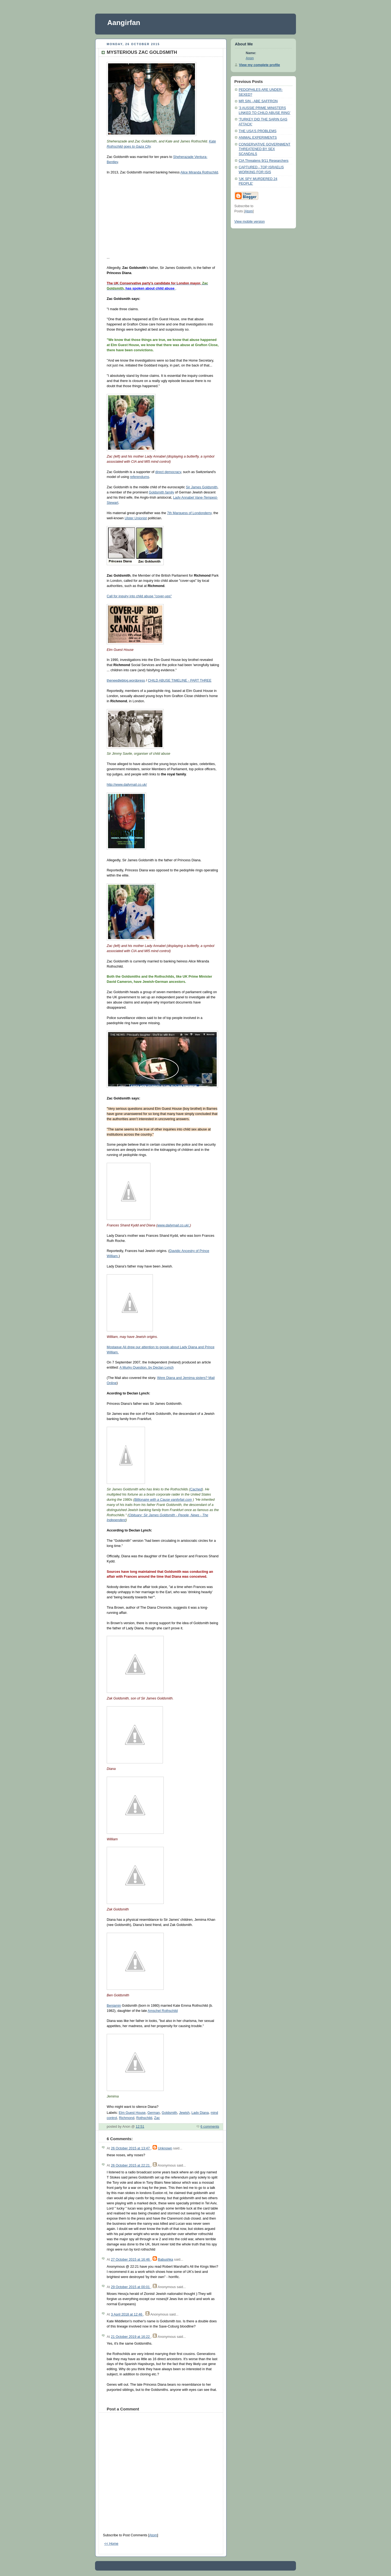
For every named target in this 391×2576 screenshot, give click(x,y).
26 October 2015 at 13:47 (131, 2148)
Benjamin (114, 2006)
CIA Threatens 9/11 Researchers (263, 161)
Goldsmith (169, 2113)
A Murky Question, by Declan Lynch (146, 1367)
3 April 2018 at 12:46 (127, 2314)
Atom (153, 2535)
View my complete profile (259, 65)
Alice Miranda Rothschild (199, 172)
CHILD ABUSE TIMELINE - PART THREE (179, 680)
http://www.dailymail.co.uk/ (127, 785)
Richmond (126, 2118)
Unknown (165, 2148)
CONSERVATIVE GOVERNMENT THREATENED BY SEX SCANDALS (265, 149)
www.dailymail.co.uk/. (173, 1225)
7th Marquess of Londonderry (189, 513)
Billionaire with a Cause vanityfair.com (163, 1500)
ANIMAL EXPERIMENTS (258, 137)
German (153, 2113)
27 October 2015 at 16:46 (131, 2259)
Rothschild (144, 2118)
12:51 (140, 2126)
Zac (157, 2118)
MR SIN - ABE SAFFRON (258, 101)
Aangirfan (123, 22)
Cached (196, 1489)
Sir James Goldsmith (201, 487)
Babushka (165, 2259)
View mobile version (249, 221)
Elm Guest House (132, 2113)
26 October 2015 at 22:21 (131, 2165)
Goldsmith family (161, 492)
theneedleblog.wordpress (126, 680)
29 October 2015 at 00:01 (131, 2287)
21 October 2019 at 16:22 (131, 2337)
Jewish (184, 2113)
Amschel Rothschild (163, 2011)
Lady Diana (200, 2113)
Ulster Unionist (136, 518)
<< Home (111, 2544)
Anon (250, 58)
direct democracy (168, 472)
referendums (139, 477)
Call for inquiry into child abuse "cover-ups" (139, 596)
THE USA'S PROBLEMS (257, 131)
